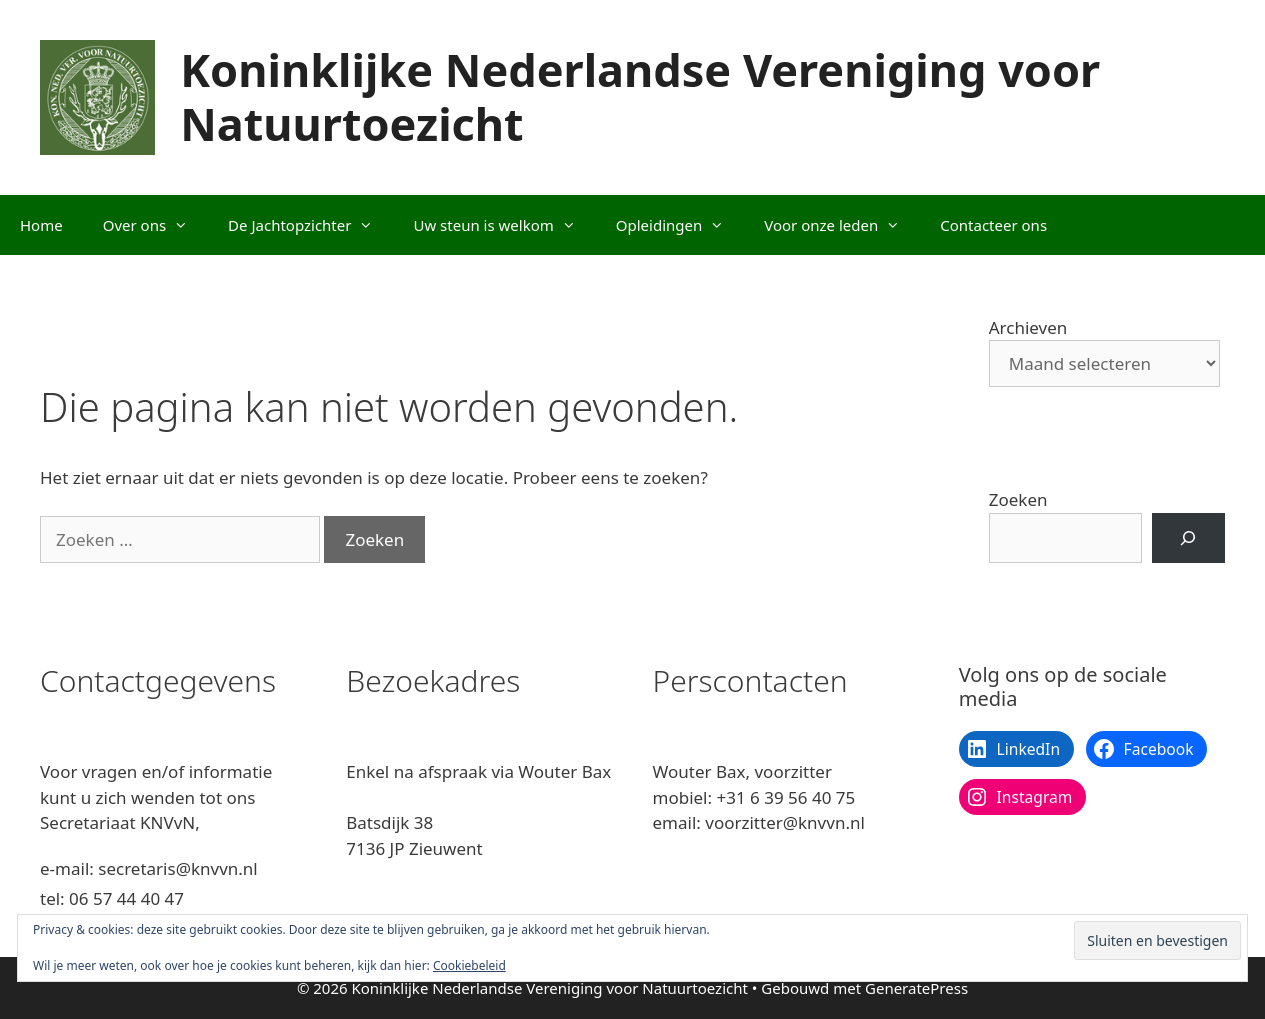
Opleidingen (680, 225)
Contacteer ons (993, 225)
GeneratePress (916, 988)
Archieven (1028, 327)
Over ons (155, 225)
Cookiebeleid (469, 965)
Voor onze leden (842, 225)
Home (41, 225)
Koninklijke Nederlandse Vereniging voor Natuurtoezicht (640, 96)
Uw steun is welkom (504, 225)
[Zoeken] (1188, 538)
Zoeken (1018, 499)
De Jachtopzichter (310, 225)
